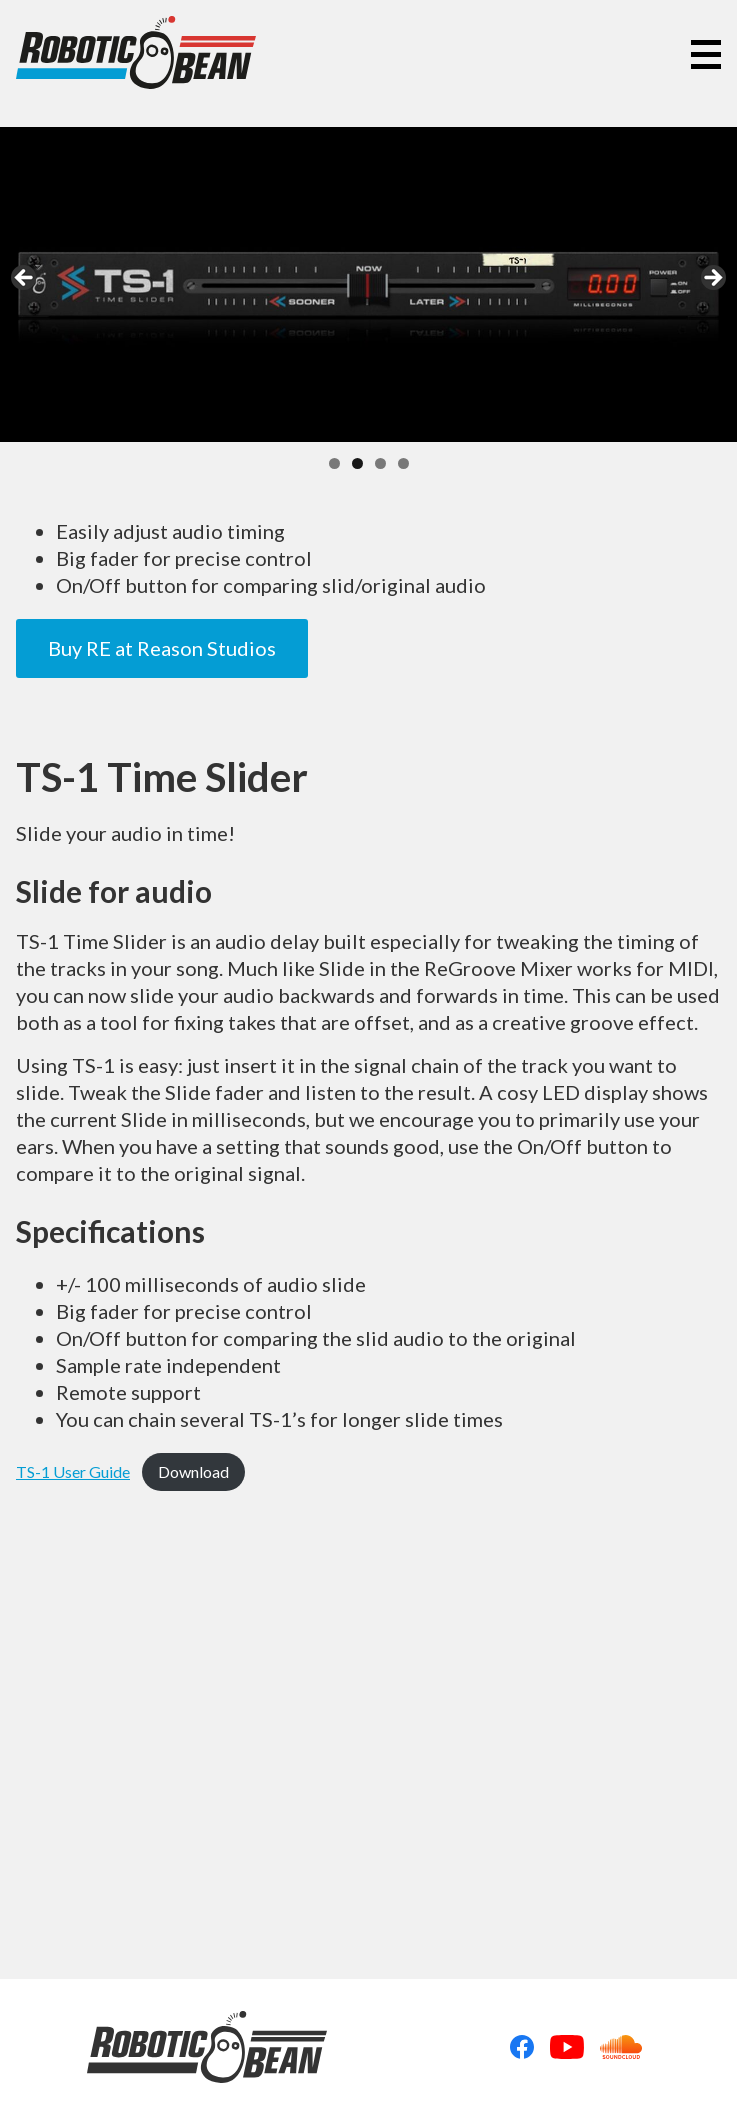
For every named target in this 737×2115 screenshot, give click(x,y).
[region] (368, 285)
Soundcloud (621, 2047)
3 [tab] (380, 463)
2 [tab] (357, 463)
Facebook (522, 2047)
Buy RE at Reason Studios (162, 648)
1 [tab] (334, 463)
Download (193, 1471)
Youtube (567, 2047)
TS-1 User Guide (73, 1471)
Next (712, 279)
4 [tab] (403, 463)
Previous (25, 279)
